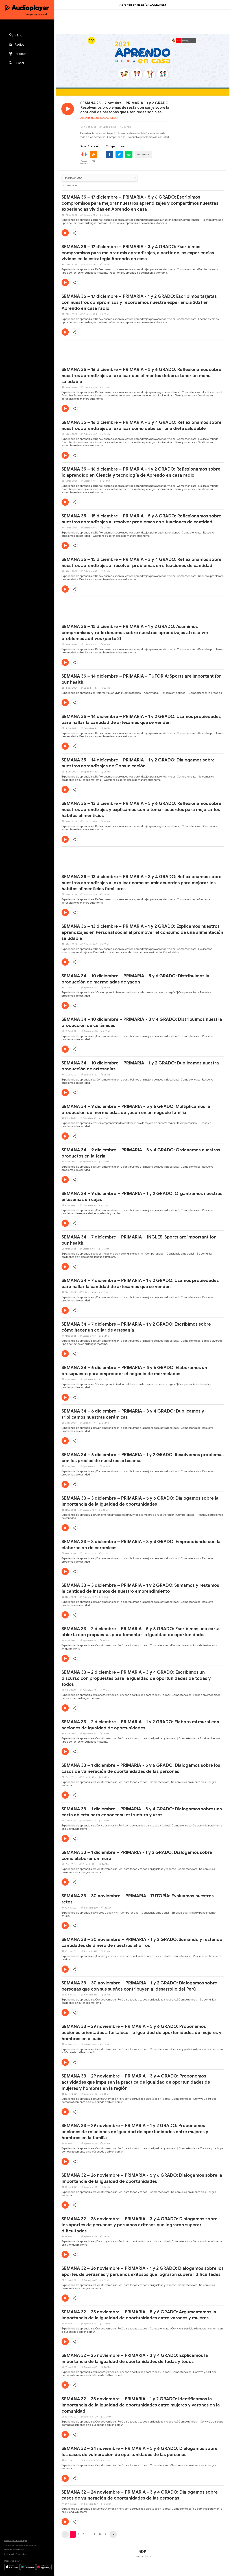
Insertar (143, 154)
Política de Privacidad (15, 2554)
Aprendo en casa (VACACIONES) (99, 117)
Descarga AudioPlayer (15, 2540)
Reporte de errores (14, 2549)
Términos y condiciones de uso (20, 2545)
